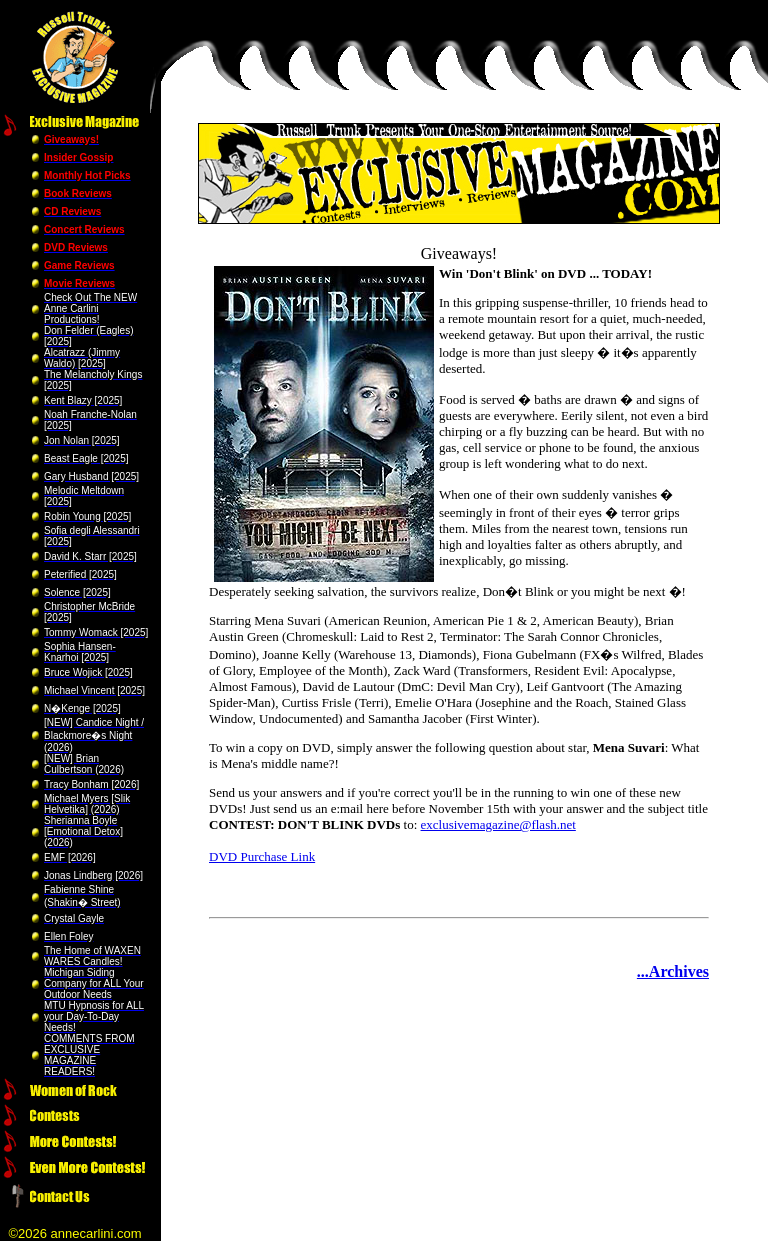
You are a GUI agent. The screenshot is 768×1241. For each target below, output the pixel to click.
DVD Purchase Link (262, 856)
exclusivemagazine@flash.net (498, 824)
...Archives (673, 971)
